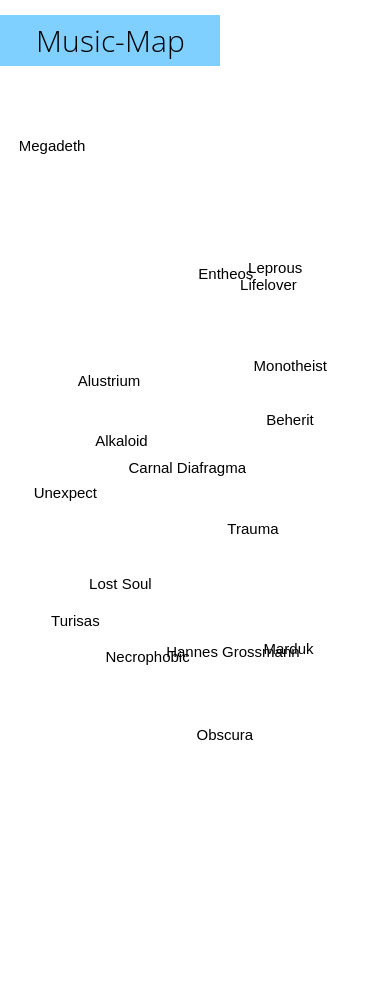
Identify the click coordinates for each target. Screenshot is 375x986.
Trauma (252, 525)
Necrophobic (147, 653)
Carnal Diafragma (188, 467)
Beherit (285, 421)
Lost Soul (119, 577)
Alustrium (108, 379)
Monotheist (295, 361)
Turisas (80, 614)
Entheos (226, 271)
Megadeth (56, 157)
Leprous (272, 281)
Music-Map (110, 40)
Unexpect (68, 492)
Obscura (226, 729)
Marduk (284, 636)
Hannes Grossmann (235, 648)
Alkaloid (121, 436)
